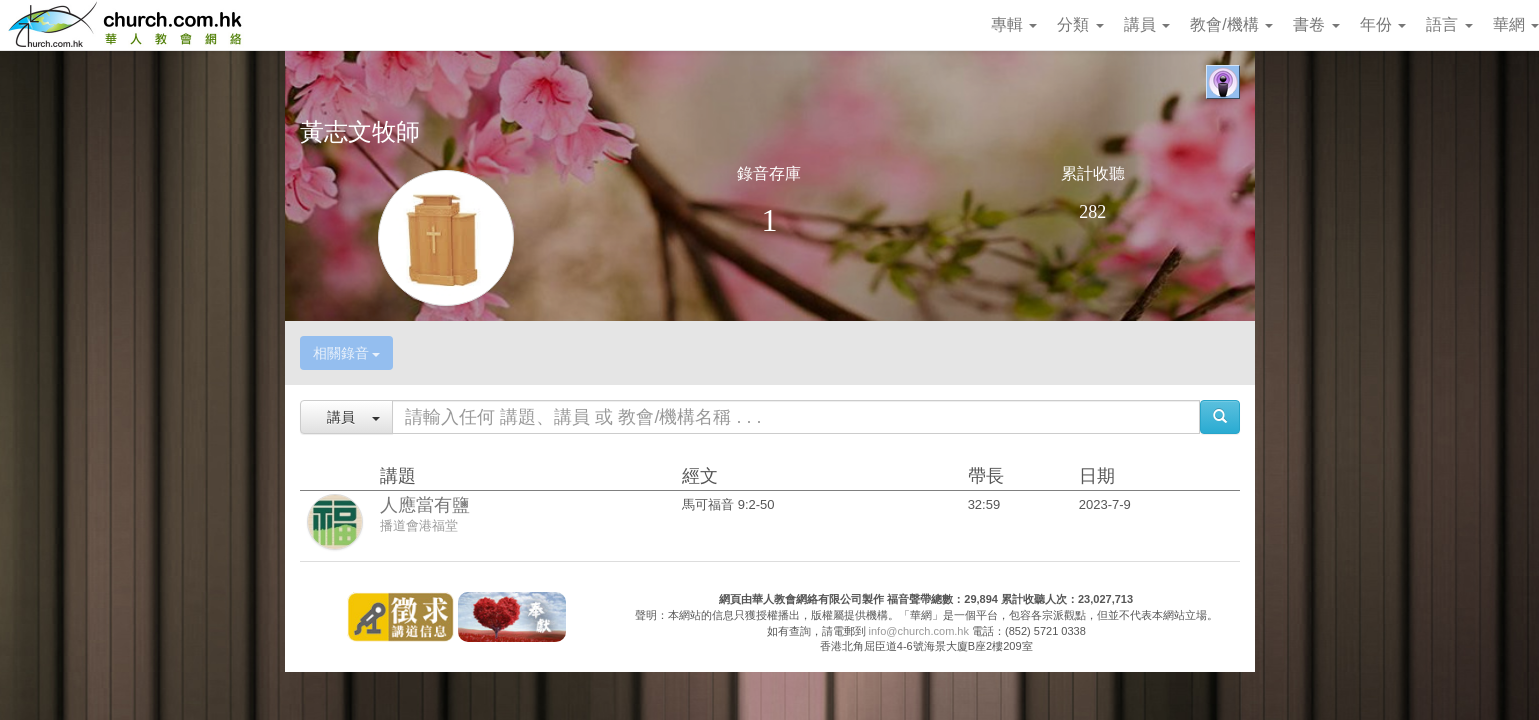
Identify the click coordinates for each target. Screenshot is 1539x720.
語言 (1449, 24)
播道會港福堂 (419, 525)
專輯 (1014, 24)
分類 (1080, 24)
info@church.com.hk (919, 631)
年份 (1383, 24)
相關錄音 (347, 353)
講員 (1147, 24)
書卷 (1316, 24)
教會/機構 (1231, 24)
